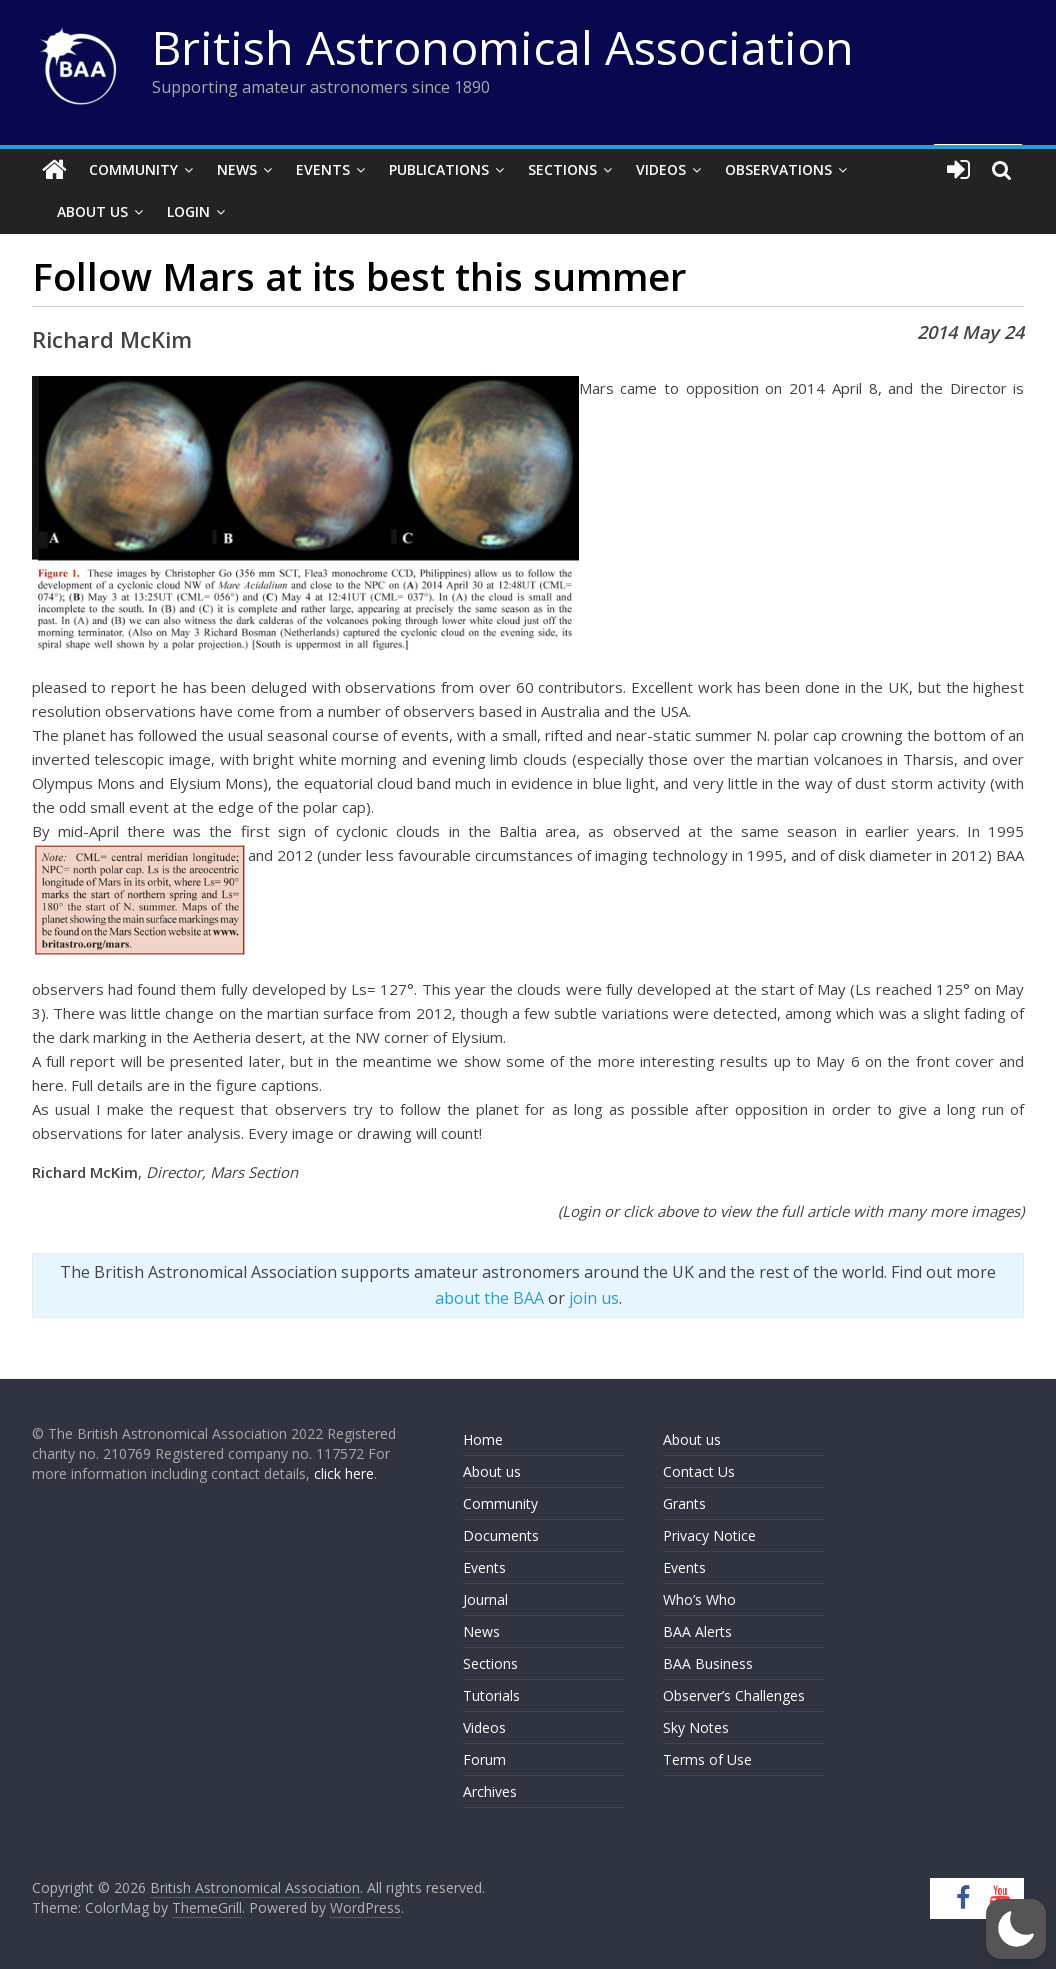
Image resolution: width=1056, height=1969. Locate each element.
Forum (484, 1759)
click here (344, 1473)
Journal (485, 1599)
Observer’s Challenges (734, 1695)
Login (188, 211)
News (237, 169)
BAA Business (708, 1663)
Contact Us (699, 1471)
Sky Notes (696, 1727)
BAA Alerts (697, 1631)
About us (492, 1471)
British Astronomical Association (503, 47)
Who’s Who (699, 1599)
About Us (92, 211)
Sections (562, 169)
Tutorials (491, 1695)
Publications (439, 169)
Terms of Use (707, 1759)
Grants (684, 1503)
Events (323, 169)
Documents (501, 1535)
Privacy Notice (709, 1535)
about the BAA (489, 1298)
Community (133, 169)
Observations (778, 169)
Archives (490, 1791)
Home (483, 1439)
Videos (661, 169)
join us (594, 1298)
